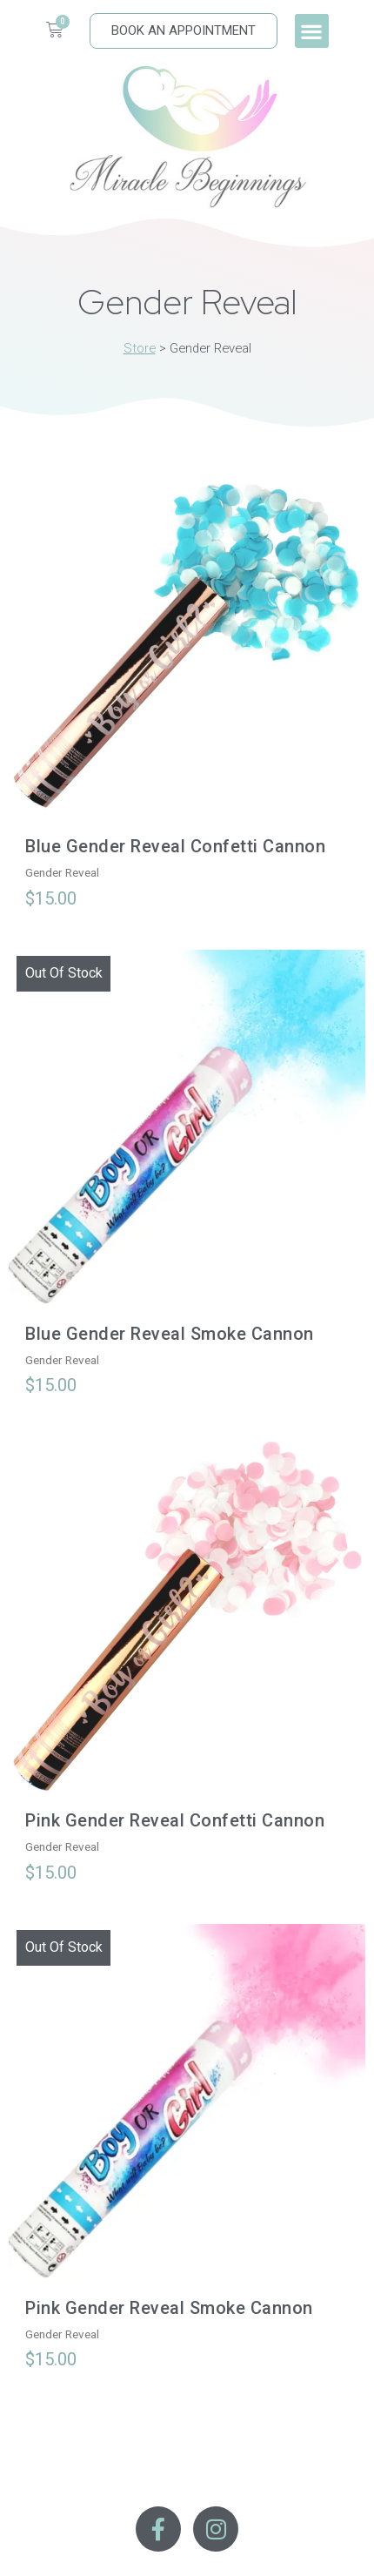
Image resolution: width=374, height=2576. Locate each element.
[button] (312, 31)
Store (140, 348)
